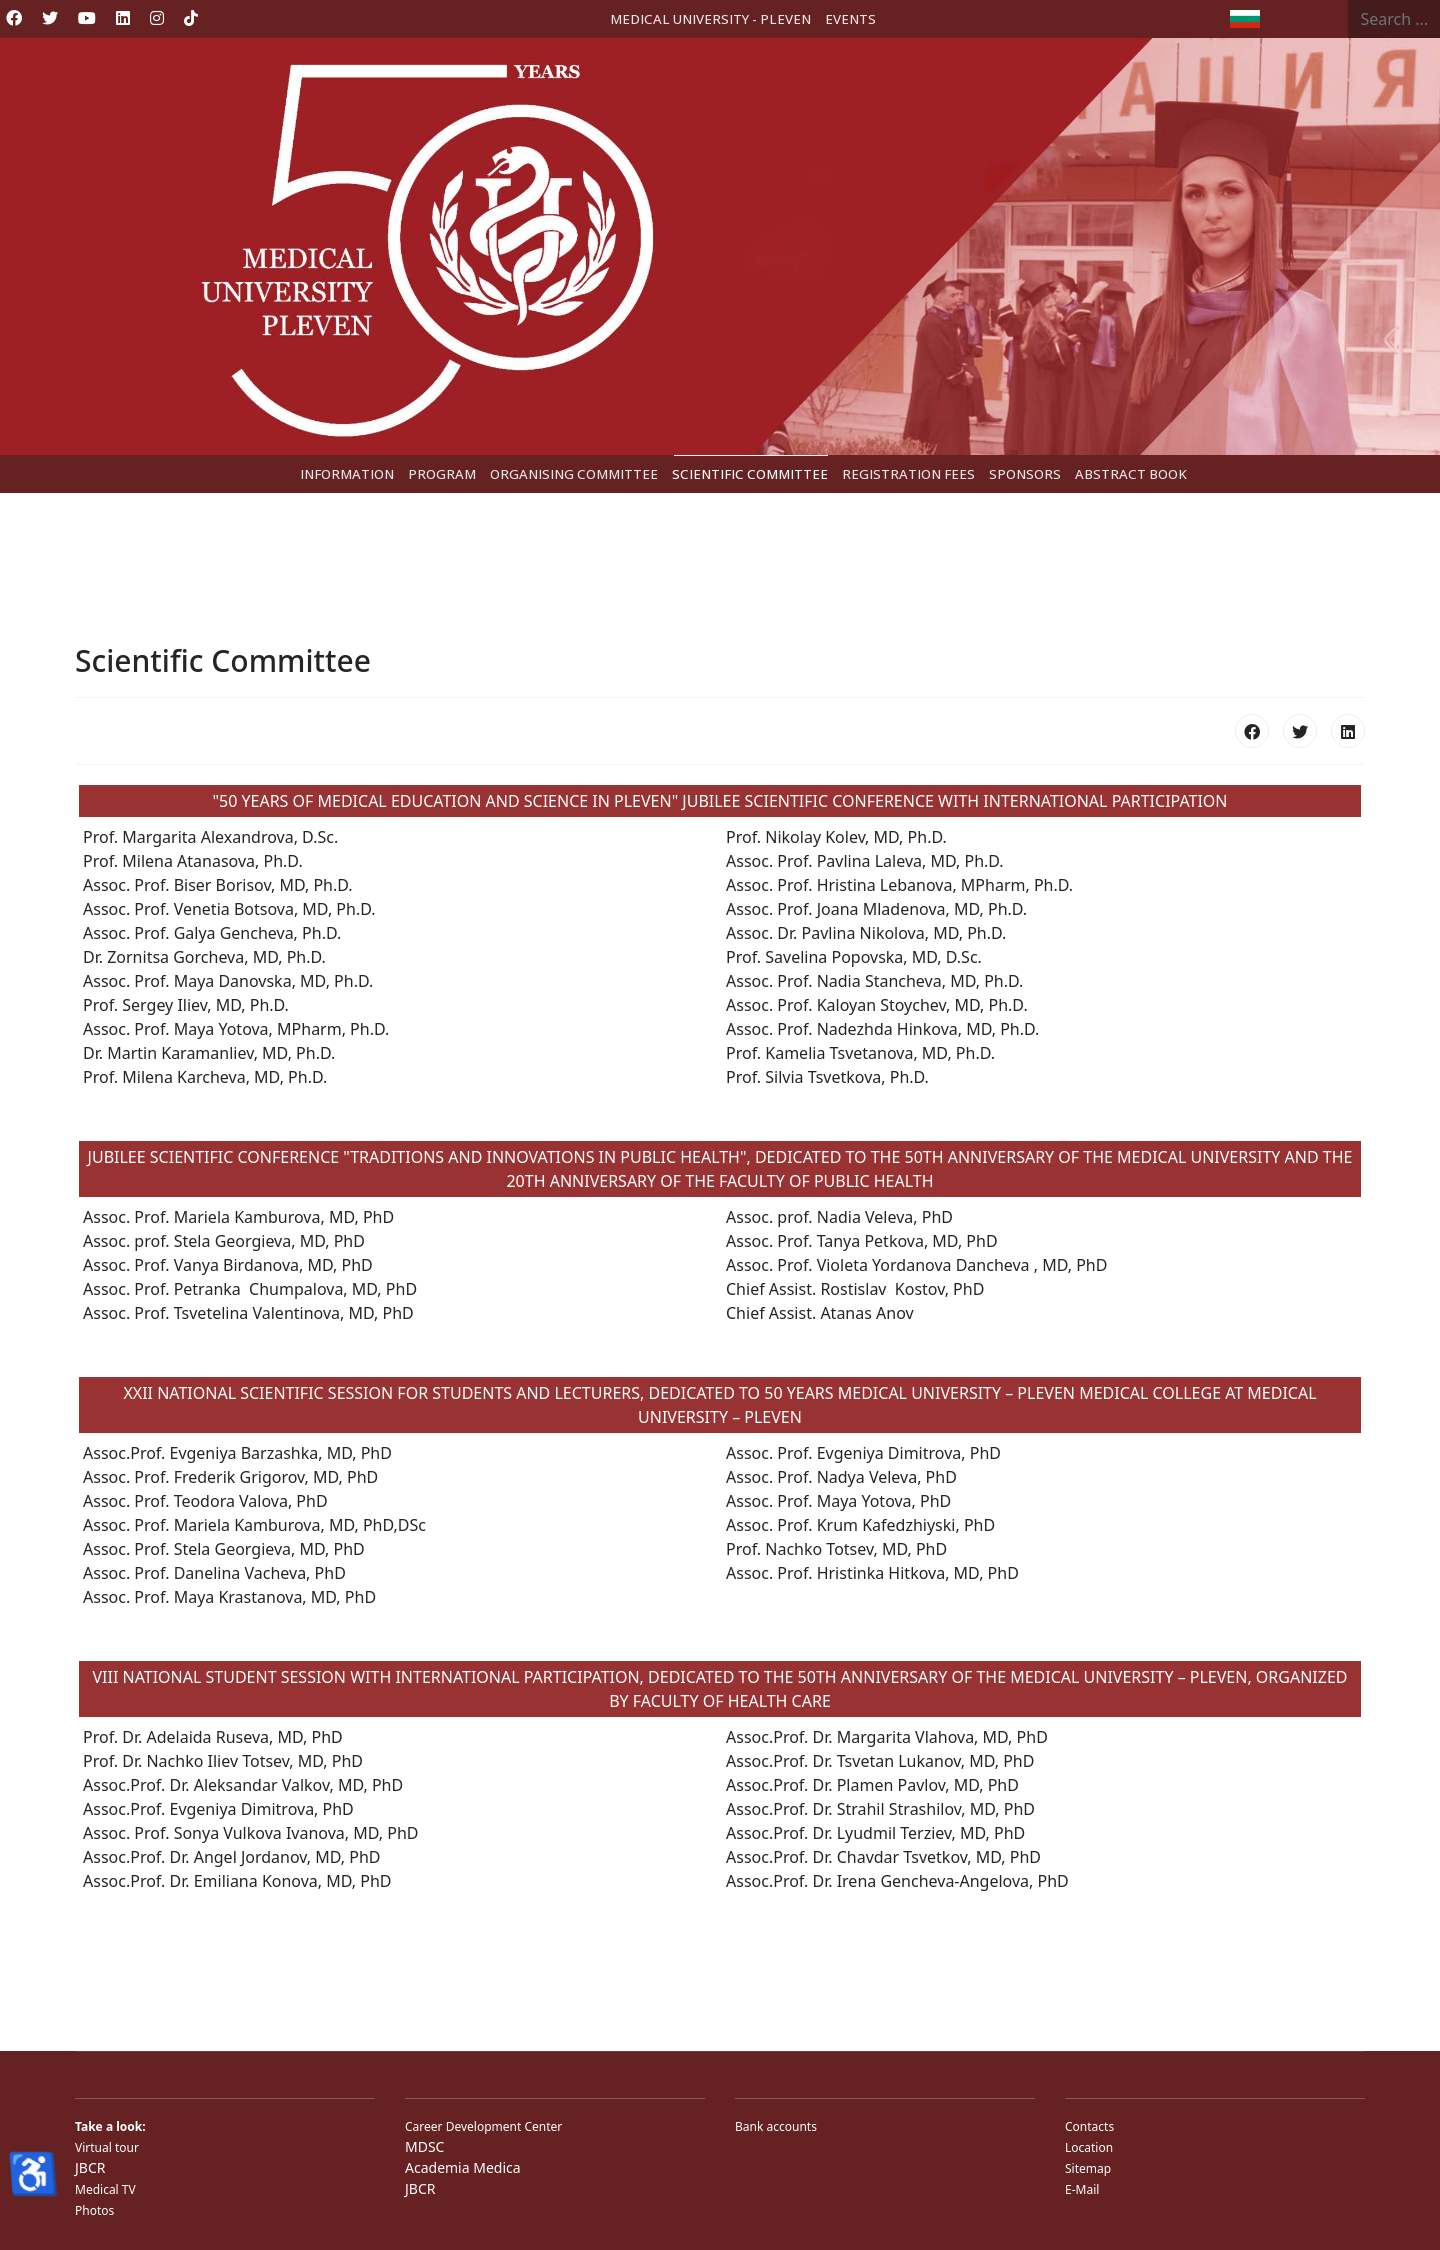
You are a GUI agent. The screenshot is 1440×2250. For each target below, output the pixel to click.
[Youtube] (87, 18)
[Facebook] (14, 18)
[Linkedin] (123, 18)
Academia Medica (463, 2167)
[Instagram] (157, 18)
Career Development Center (483, 2126)
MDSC (424, 2146)
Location (1089, 2147)
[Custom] (191, 18)
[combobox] (1394, 19)
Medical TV (105, 2189)
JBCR (90, 2167)
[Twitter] (50, 18)
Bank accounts (776, 2126)
